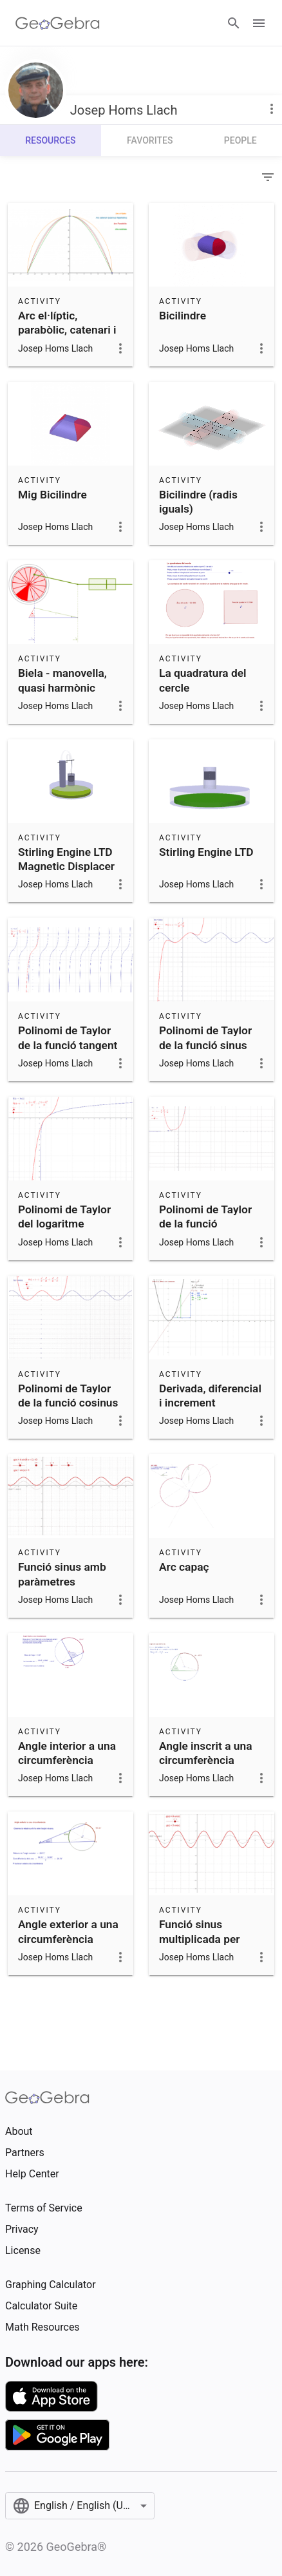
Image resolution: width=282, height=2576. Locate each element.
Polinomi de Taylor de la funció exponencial (205, 1224)
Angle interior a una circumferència (67, 1752)
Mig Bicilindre (52, 494)
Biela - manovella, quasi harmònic (62, 680)
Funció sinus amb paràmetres (62, 1573)
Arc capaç (184, 1566)
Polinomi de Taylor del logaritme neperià (64, 1224)
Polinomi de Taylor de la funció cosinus (68, 1395)
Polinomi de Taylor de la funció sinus (205, 1037)
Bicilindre (182, 315)
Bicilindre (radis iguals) (198, 501)
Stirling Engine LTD (206, 852)
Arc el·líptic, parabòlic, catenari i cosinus (67, 330)
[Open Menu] (259, 23)
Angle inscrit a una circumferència (205, 1752)
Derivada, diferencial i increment (210, 1395)
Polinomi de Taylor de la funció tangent (67, 1037)
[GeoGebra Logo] (57, 23)
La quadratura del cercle (203, 680)
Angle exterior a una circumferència (68, 1931)
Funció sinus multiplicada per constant (199, 1939)
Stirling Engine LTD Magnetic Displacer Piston (66, 866)
